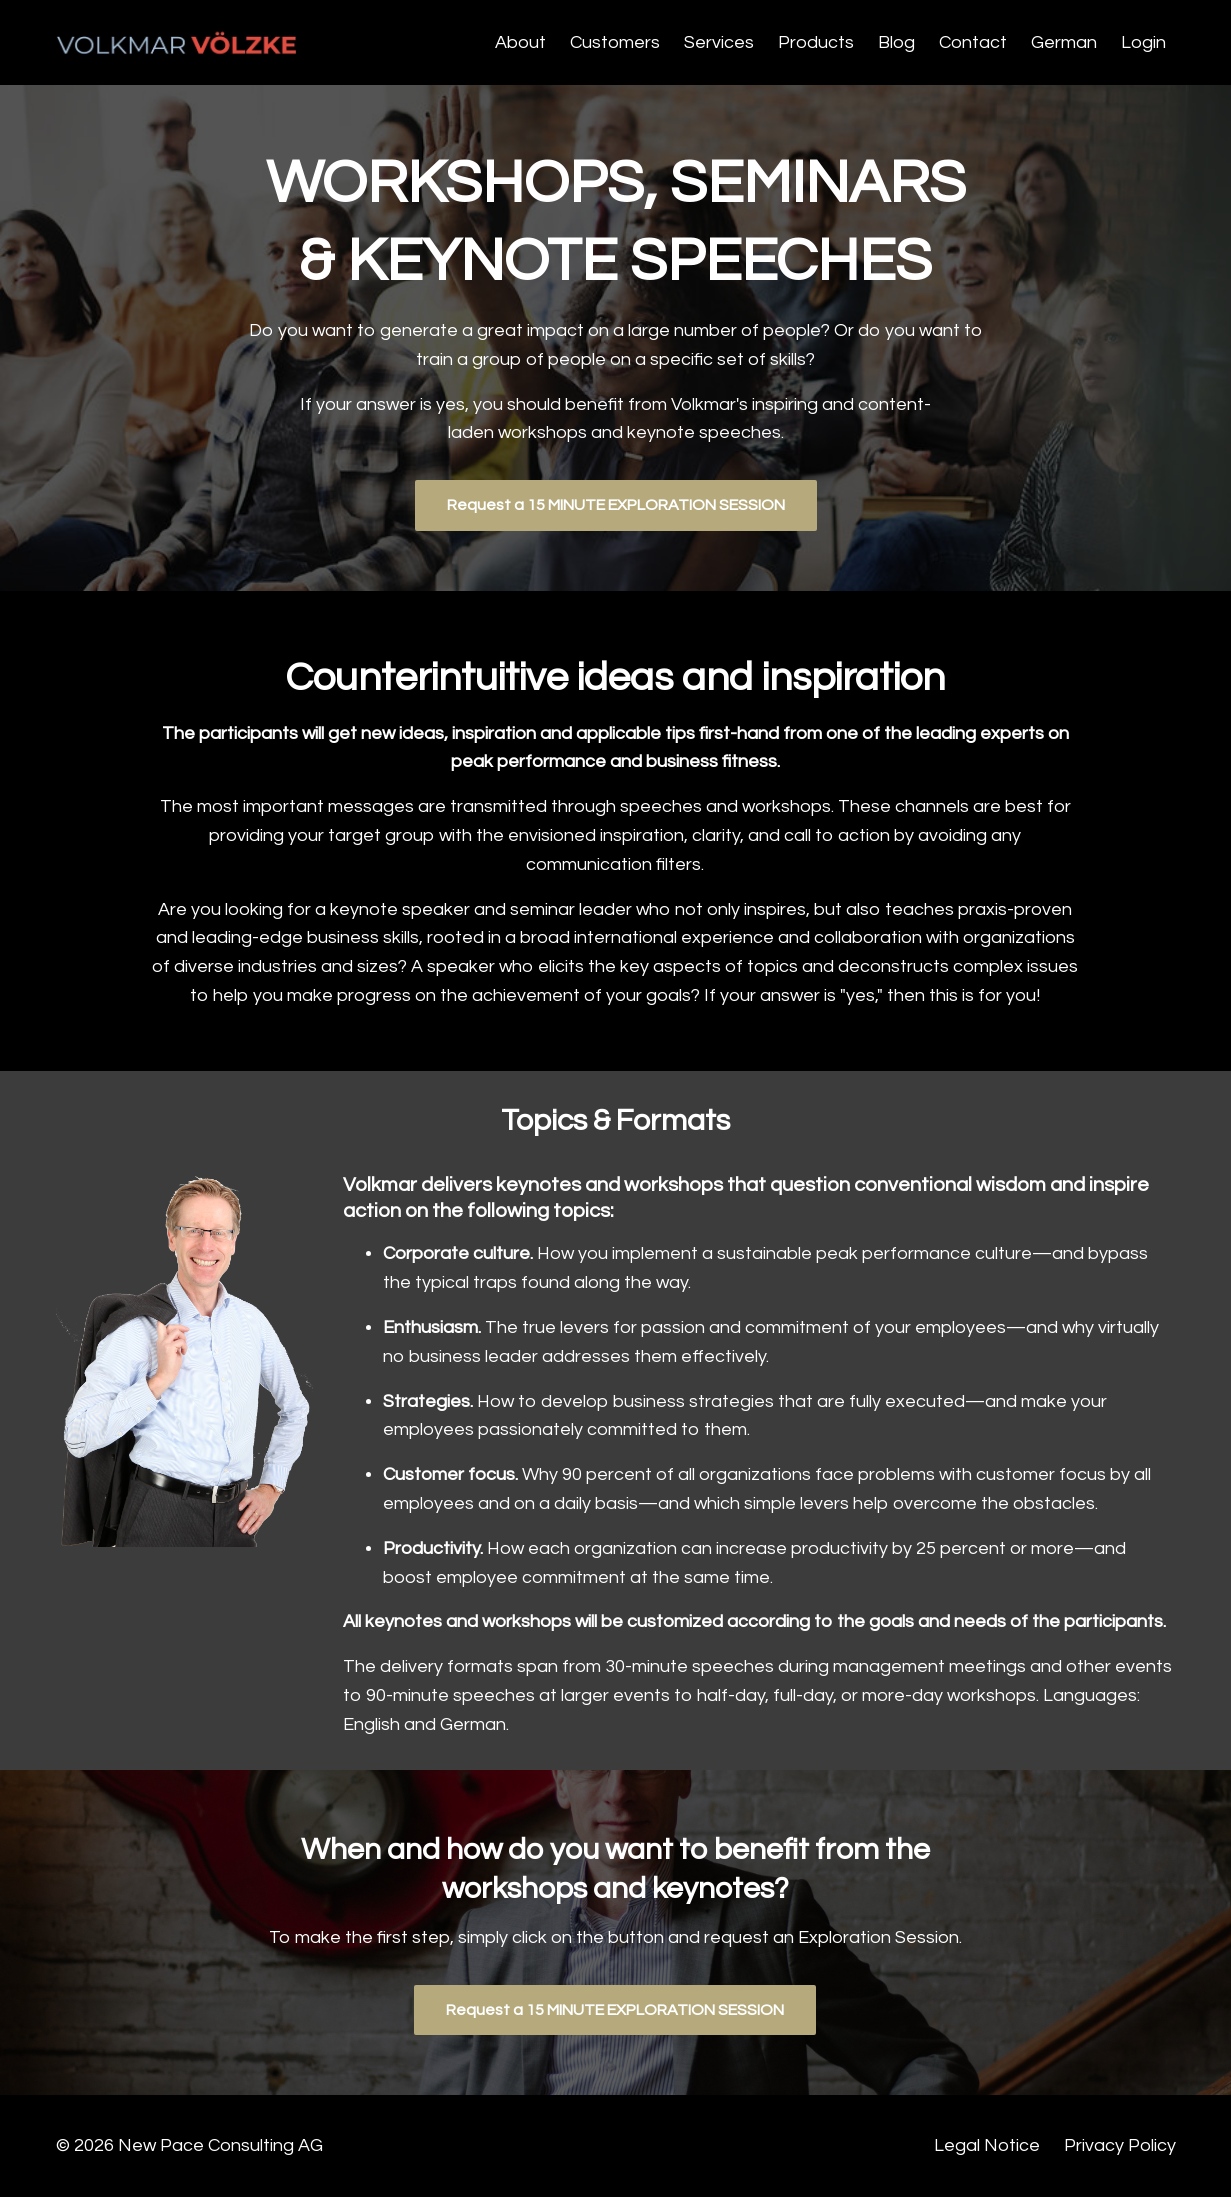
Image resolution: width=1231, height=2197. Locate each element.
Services (719, 42)
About (520, 42)
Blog (896, 42)
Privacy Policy (1120, 2145)
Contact (973, 42)
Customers (615, 42)
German (1064, 42)
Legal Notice (987, 2145)
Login (1143, 42)
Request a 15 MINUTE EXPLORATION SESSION (616, 505)
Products (816, 42)
